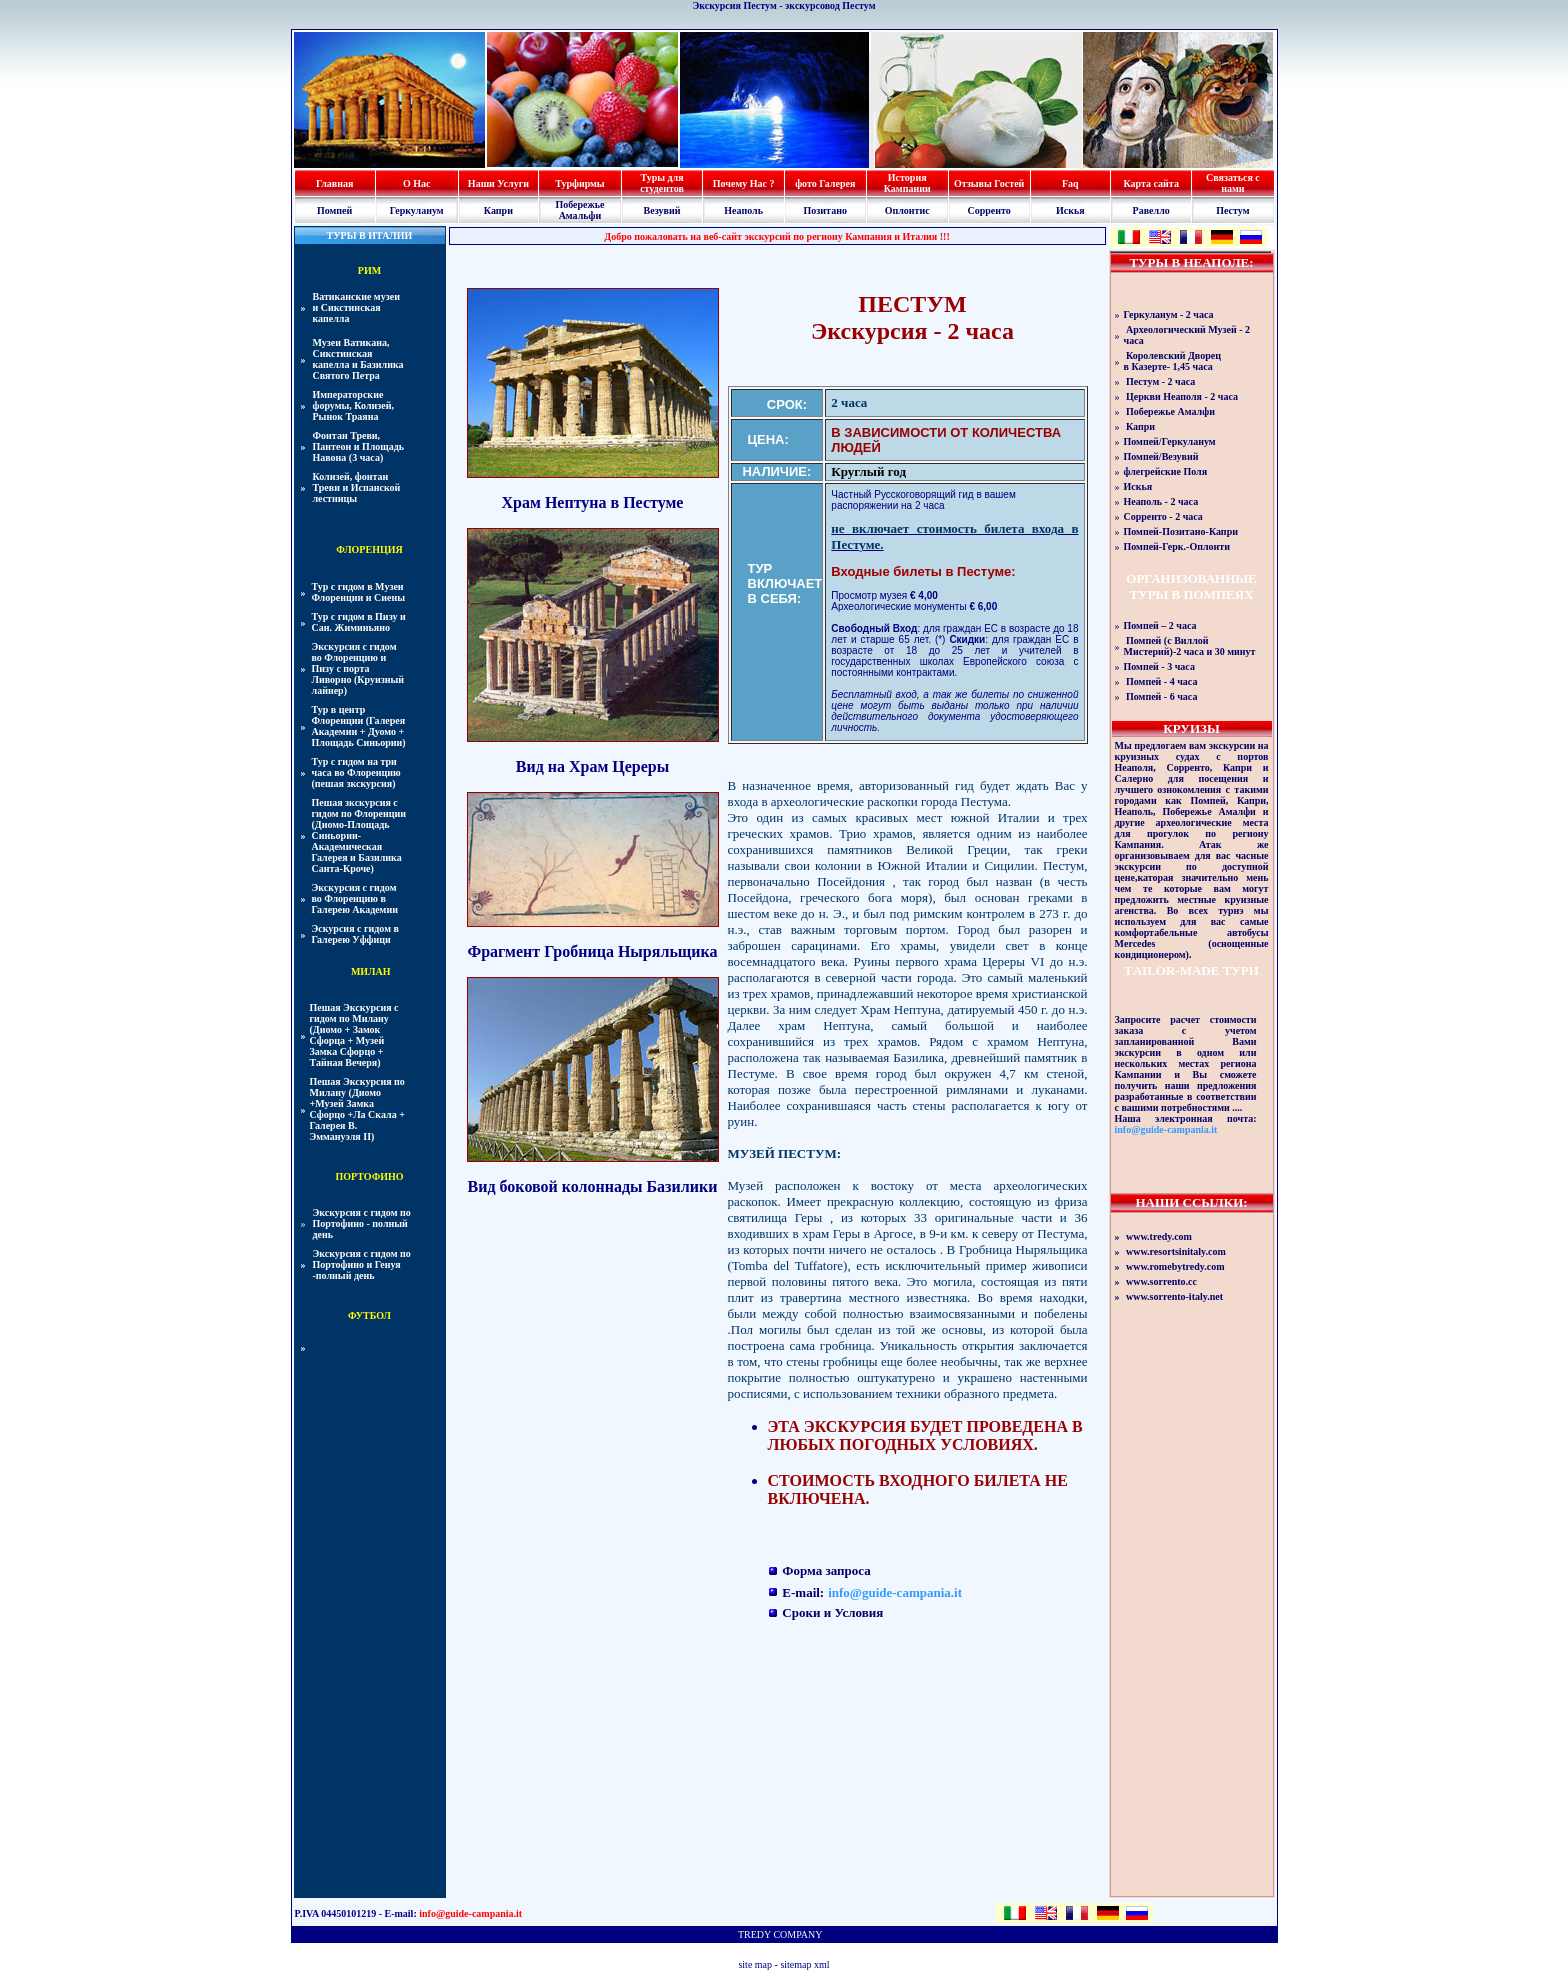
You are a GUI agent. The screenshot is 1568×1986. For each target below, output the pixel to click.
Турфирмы (579, 183)
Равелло (1151, 210)
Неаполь (743, 210)
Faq (1070, 183)
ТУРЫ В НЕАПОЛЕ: (1191, 262)
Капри (498, 210)
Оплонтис (907, 210)
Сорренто (988, 210)
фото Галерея (825, 183)
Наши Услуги (498, 183)
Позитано (825, 210)
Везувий (662, 210)
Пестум (1232, 210)
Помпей (334, 210)
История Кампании (907, 183)
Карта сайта (1150, 183)
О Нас (417, 183)
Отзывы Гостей (989, 183)
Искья (1070, 210)
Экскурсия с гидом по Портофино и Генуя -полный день (362, 1264)
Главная (334, 183)
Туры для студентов (662, 183)
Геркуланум (417, 210)
